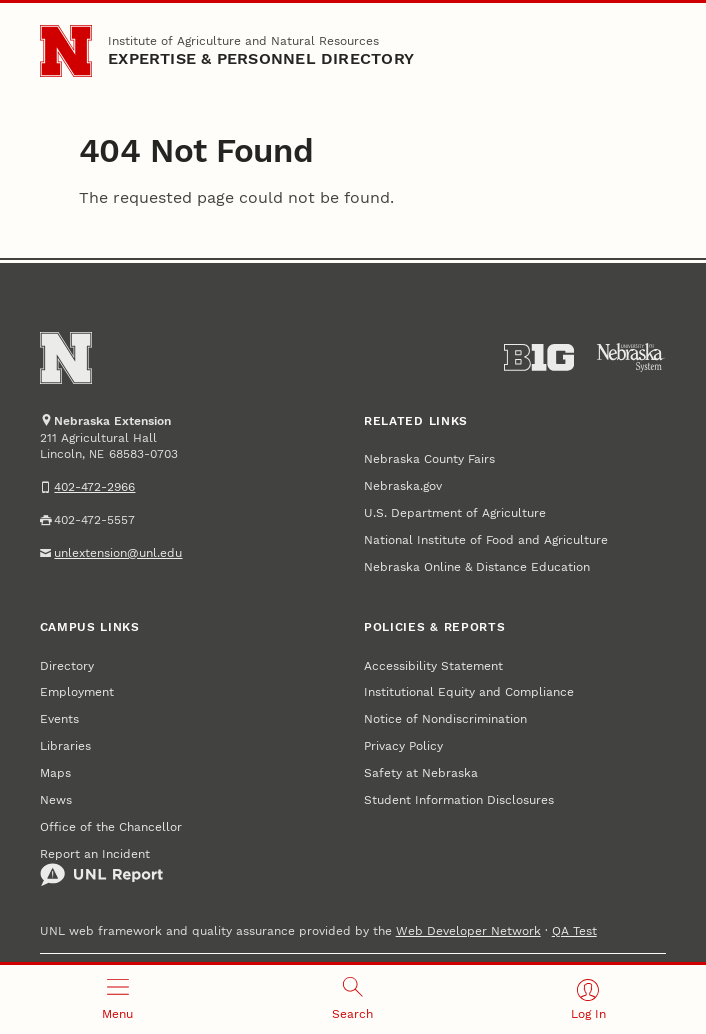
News (56, 800)
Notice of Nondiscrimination (445, 719)
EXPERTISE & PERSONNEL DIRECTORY (261, 58)
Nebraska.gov (403, 486)
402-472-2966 (94, 487)
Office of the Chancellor (111, 827)
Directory (67, 666)
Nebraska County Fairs (429, 459)
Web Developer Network (468, 931)
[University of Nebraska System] (631, 357)
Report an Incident (101, 867)
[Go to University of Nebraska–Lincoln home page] (66, 51)
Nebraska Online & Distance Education (477, 567)
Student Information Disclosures (459, 800)
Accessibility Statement (433, 666)
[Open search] (352, 999)
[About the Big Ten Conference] (539, 357)
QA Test (574, 931)
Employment (77, 692)
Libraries (65, 746)
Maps (55, 773)
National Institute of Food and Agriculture (486, 540)
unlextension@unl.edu (118, 553)
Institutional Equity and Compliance (469, 692)
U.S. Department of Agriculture (455, 513)
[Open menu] (117, 999)
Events (59, 719)
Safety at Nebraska (421, 773)
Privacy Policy (403, 746)
